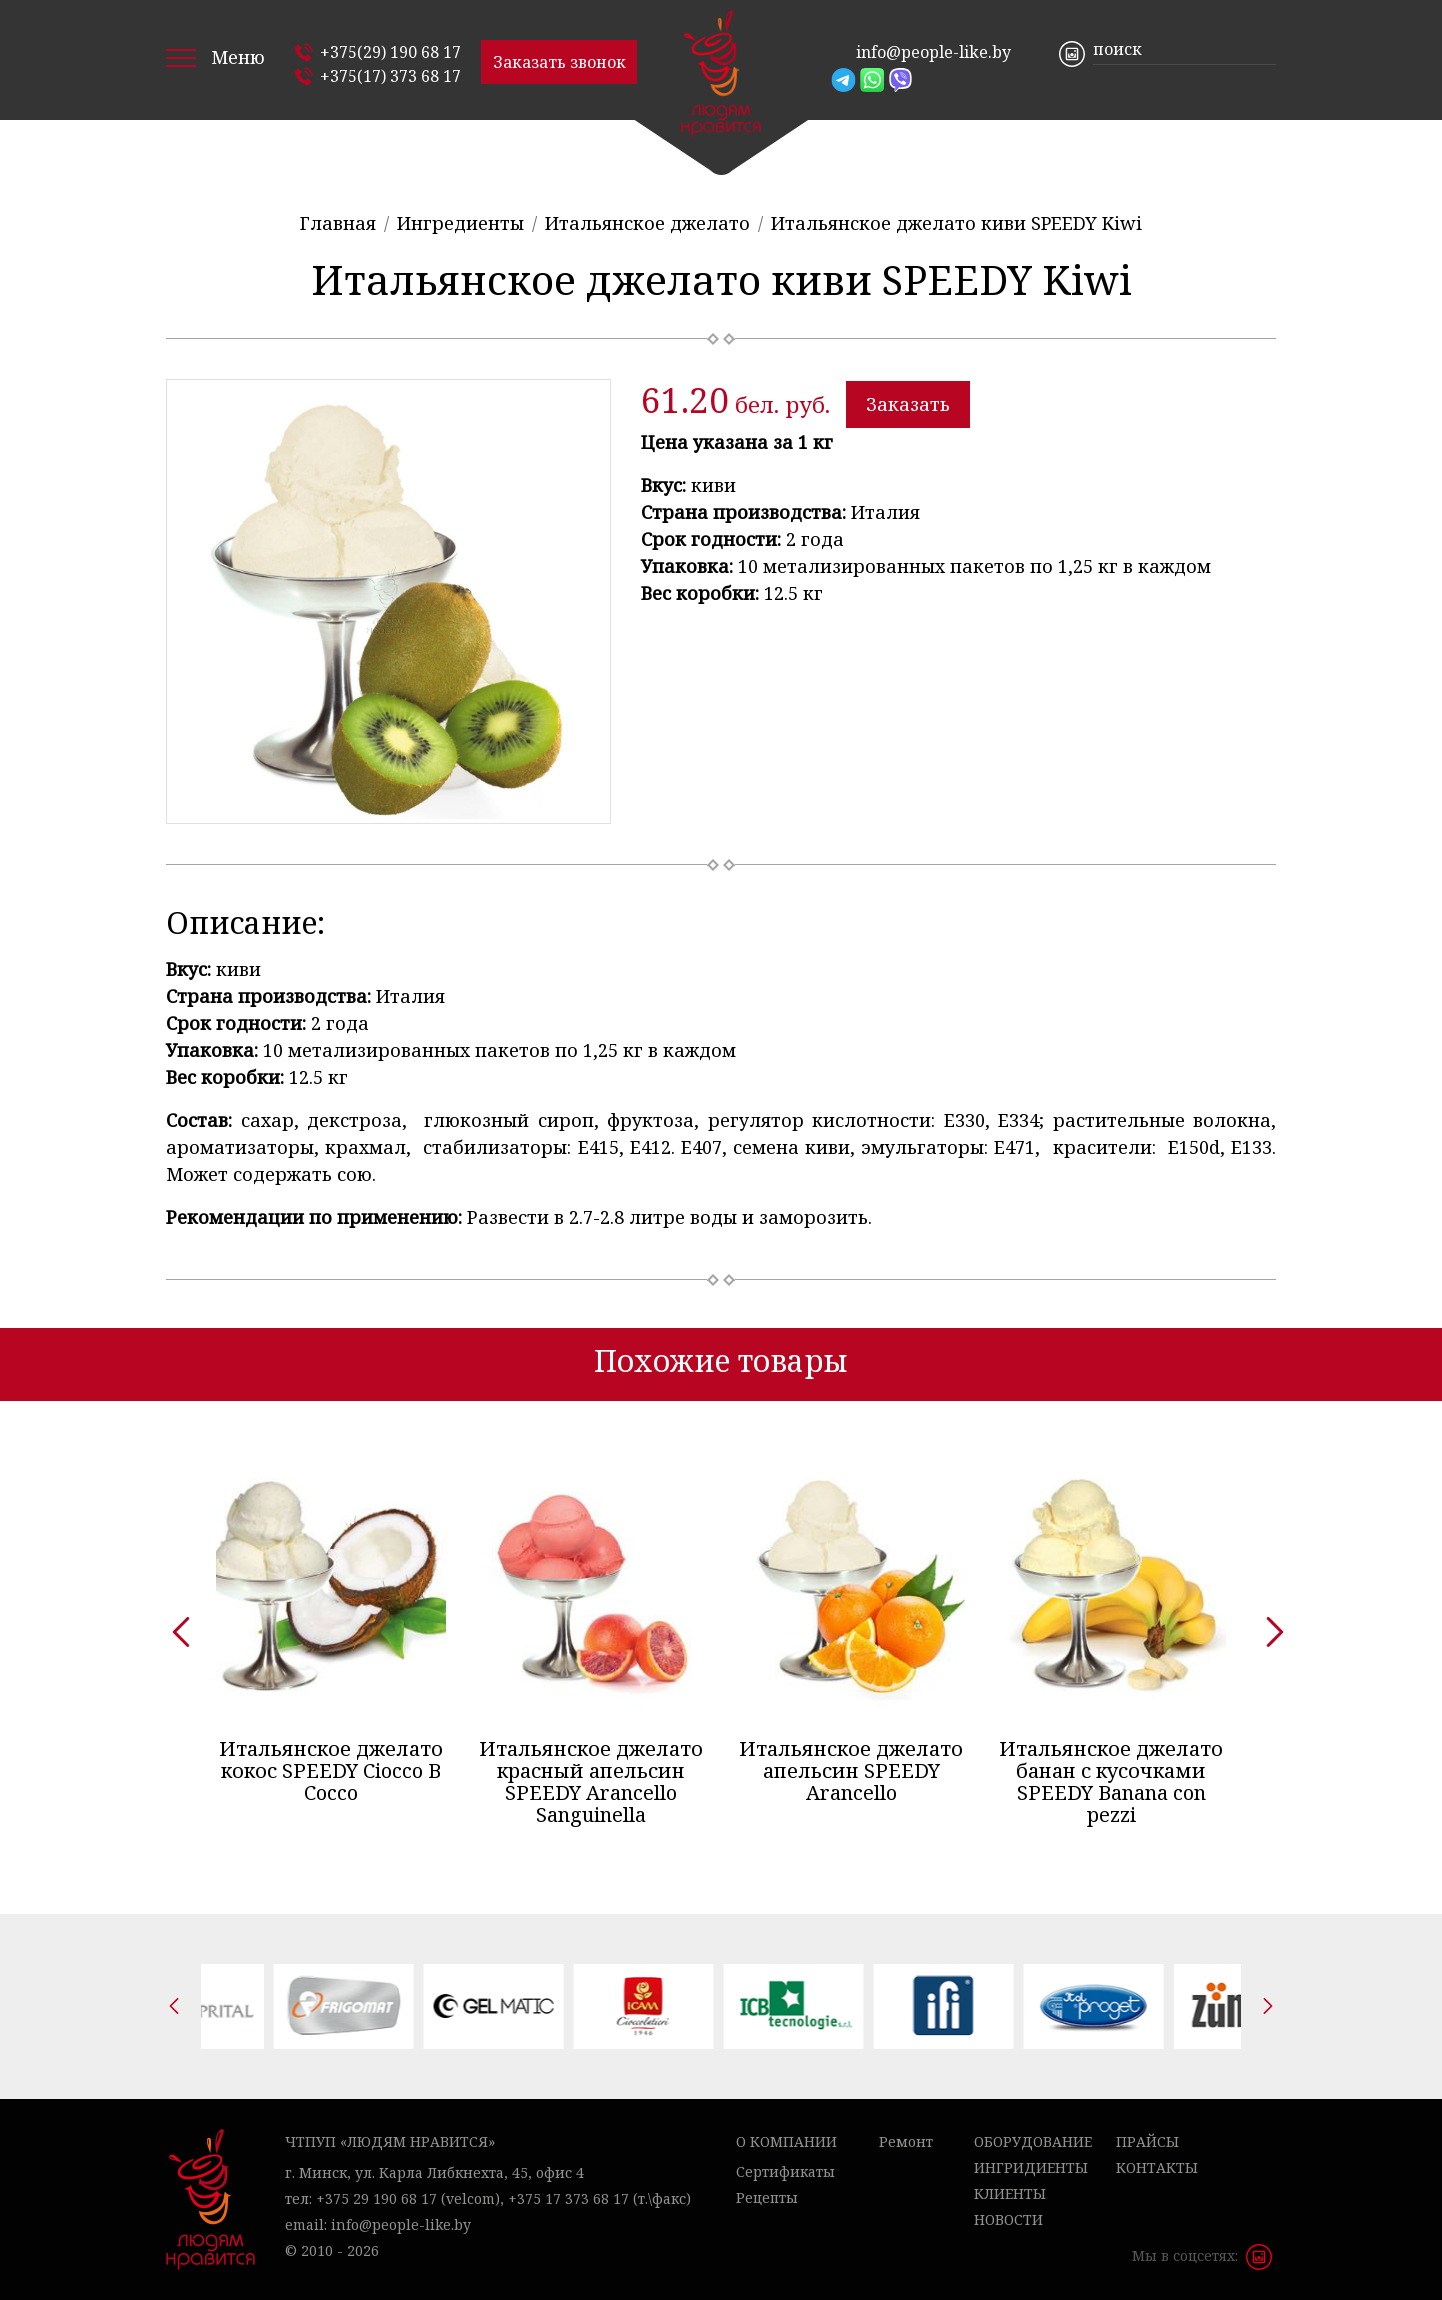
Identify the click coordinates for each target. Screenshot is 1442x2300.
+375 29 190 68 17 (376, 2198)
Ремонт (906, 2141)
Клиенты (1010, 2193)
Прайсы (1147, 2141)
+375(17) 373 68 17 (390, 76)
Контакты (1157, 2167)
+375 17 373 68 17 (568, 2198)
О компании (786, 2141)
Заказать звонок (559, 62)
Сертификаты (785, 2171)
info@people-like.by (933, 52)
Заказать (908, 404)
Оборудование (1033, 2141)
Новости (1008, 2219)
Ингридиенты (1031, 2167)
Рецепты (767, 2197)
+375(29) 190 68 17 (390, 52)
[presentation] (174, 1625)
